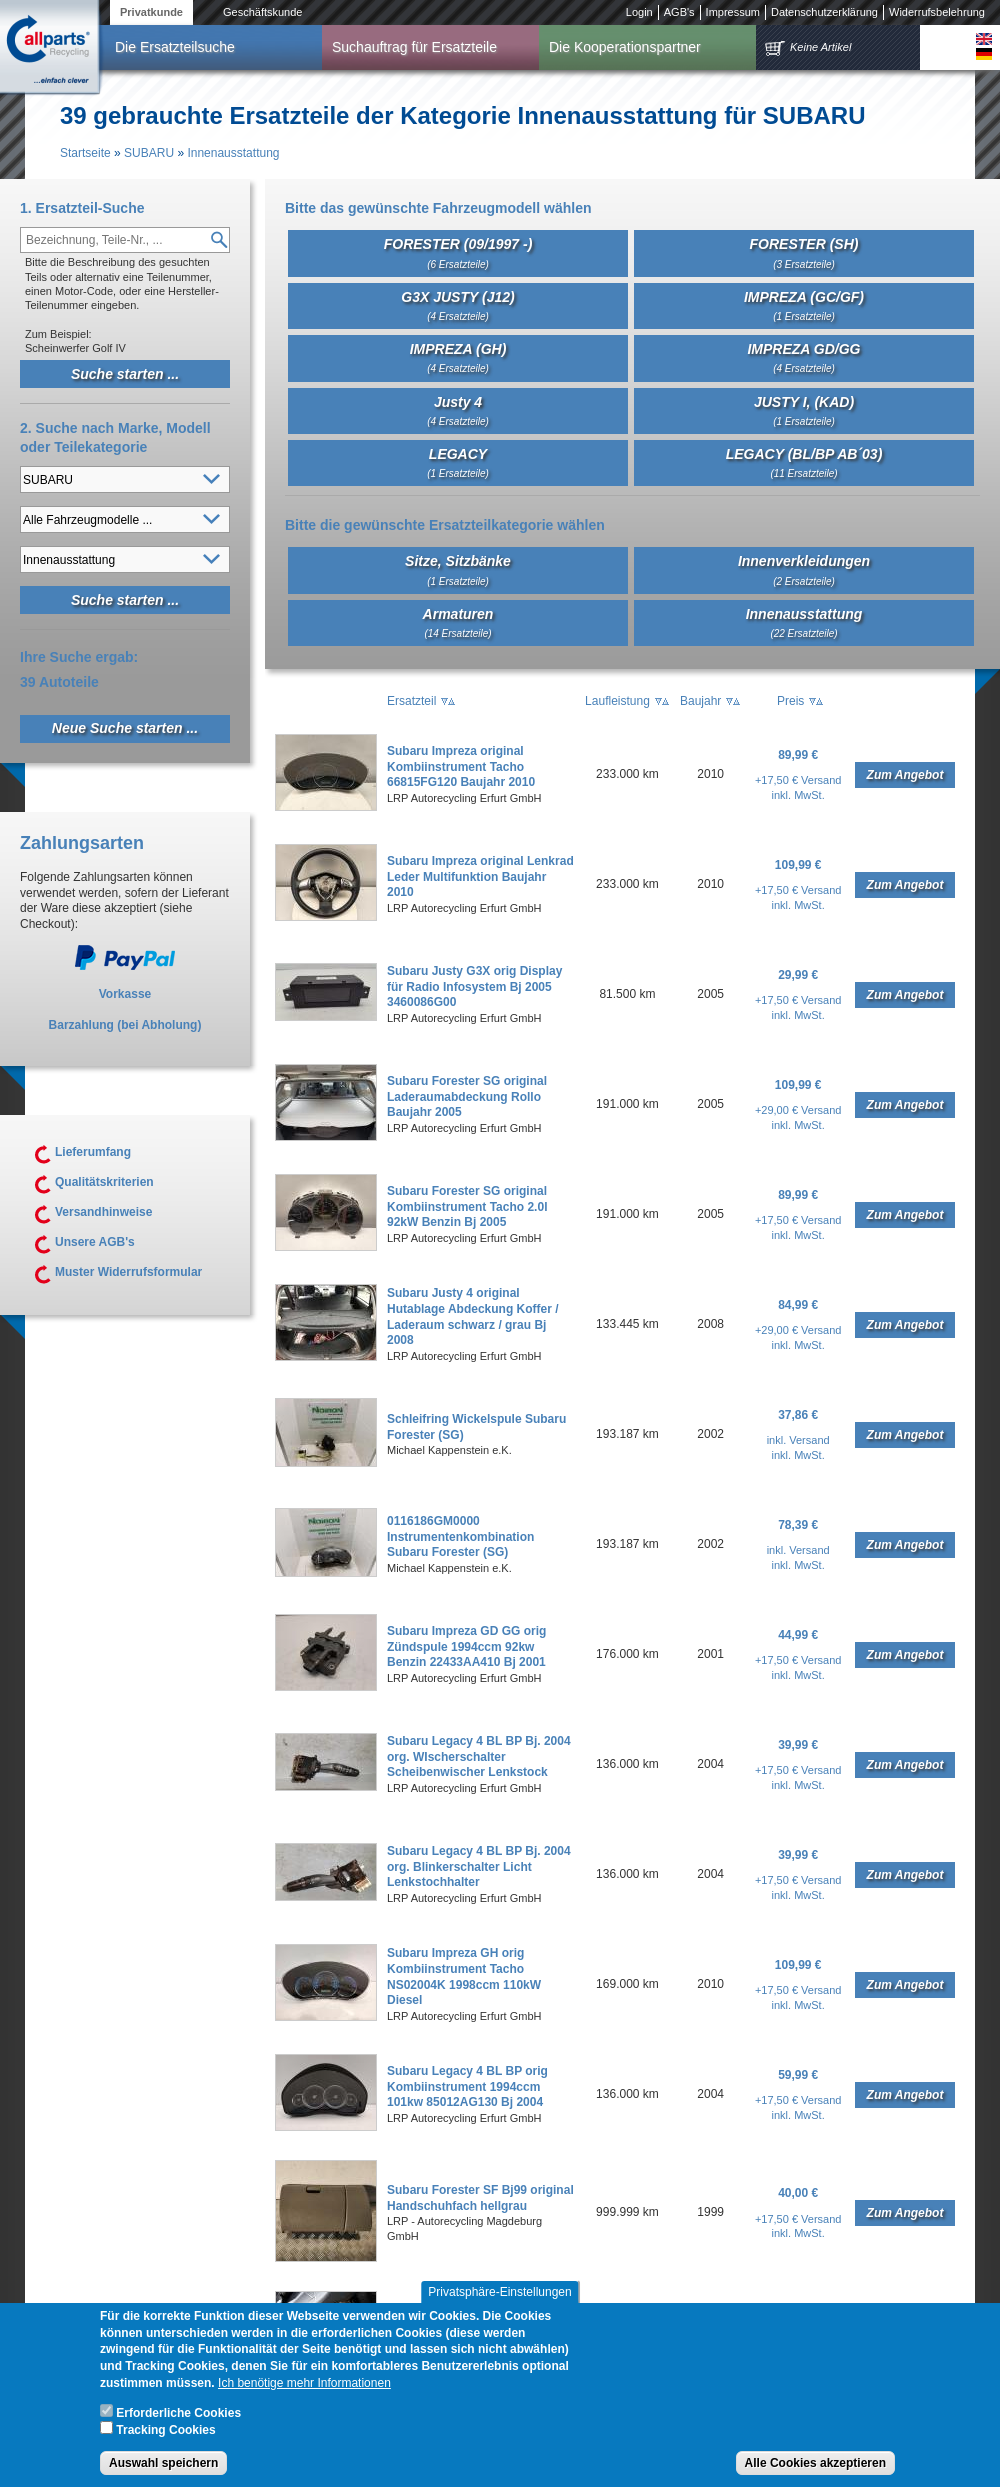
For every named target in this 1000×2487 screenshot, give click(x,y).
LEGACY (458, 462)
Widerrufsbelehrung (937, 12)
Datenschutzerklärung (824, 12)
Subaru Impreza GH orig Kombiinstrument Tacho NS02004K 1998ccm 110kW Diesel (464, 1976)
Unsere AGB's (95, 1242)
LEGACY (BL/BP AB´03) (804, 462)
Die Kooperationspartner (625, 47)
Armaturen (458, 622)
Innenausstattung (233, 153)
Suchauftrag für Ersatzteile (414, 47)
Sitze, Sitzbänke (458, 569)
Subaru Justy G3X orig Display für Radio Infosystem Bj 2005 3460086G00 (474, 986)
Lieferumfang (93, 1152)
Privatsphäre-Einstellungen (499, 2311)
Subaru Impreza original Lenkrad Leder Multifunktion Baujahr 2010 (480, 876)
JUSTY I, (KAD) (804, 410)
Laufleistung (617, 701)
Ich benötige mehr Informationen (304, 2402)
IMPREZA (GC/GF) (804, 305)
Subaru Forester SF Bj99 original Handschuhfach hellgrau (480, 2198)
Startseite (85, 153)
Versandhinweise (103, 1212)
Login (639, 12)
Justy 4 (458, 410)
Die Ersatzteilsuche (175, 47)
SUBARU (149, 153)
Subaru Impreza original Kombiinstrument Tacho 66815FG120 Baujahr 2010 (461, 766)
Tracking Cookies (165, 2450)
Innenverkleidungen (804, 569)
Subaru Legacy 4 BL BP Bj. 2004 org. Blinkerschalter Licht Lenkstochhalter (479, 1866)
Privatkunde (151, 12)
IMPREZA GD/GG (803, 357)
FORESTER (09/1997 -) (458, 252)
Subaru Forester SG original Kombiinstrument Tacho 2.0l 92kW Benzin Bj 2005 (467, 1206)
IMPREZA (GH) (458, 357)
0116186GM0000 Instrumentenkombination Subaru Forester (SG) (460, 1536)
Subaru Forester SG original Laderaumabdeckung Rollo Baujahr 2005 (467, 1096)
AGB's (679, 12)
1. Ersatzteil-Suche (82, 208)
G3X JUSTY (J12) (457, 305)
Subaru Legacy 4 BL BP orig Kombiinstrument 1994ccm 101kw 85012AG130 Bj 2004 (467, 2086)
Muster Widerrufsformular (128, 1272)
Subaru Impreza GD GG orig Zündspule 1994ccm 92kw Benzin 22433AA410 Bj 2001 (466, 1646)
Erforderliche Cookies (178, 2432)
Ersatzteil (411, 701)
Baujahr (700, 701)
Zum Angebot (905, 775)
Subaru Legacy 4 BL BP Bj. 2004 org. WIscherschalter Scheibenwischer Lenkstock (479, 1756)
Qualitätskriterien (104, 1182)
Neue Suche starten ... (125, 728)
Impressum (733, 12)
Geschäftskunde (263, 12)
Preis (790, 701)
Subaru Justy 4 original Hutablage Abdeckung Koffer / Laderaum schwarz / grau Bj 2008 (473, 1316)
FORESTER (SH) (804, 252)
